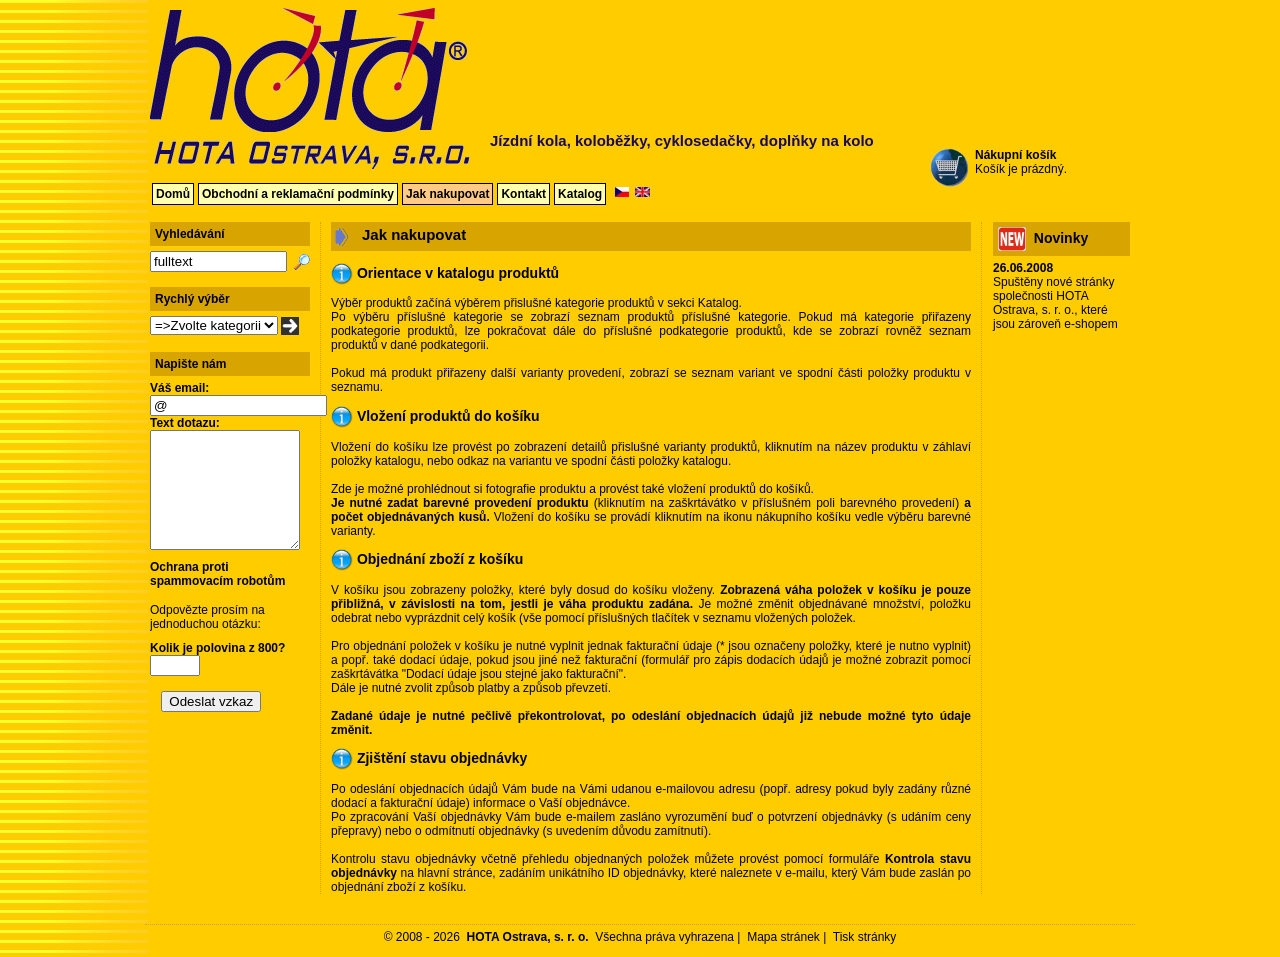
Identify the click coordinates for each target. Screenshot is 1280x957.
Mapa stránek (783, 937)
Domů (173, 194)
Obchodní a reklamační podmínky (298, 194)
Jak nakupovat (447, 194)
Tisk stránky (865, 937)
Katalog (580, 194)
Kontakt (523, 194)
